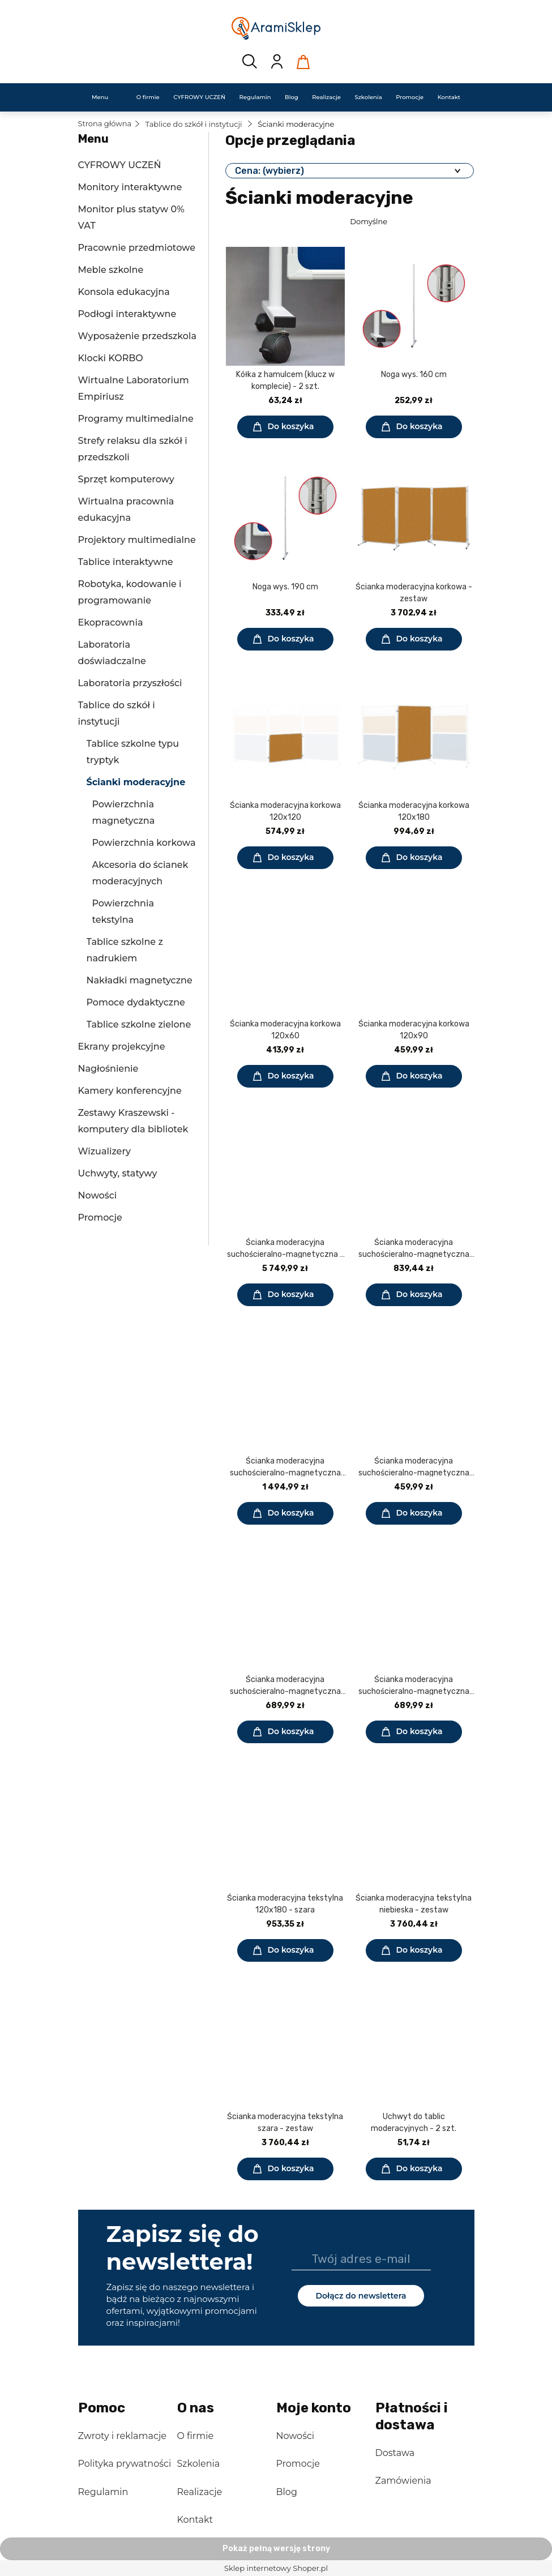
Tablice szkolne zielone (139, 1024)
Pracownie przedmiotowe (137, 247)
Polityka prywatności (125, 2463)
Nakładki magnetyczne (139, 980)
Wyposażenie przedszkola (137, 336)
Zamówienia (403, 2480)
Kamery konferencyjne (130, 1090)
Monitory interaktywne (130, 187)
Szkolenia (198, 2463)
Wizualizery (104, 1151)
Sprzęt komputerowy (126, 479)
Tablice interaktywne (125, 562)
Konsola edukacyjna (124, 291)
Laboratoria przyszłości (130, 683)
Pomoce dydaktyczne (136, 1002)
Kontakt (195, 2519)
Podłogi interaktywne (127, 314)
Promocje (100, 1217)
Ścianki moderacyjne (136, 782)
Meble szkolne (111, 269)
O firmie (195, 2435)
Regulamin (103, 2492)
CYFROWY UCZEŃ (119, 165)
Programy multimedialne (136, 418)
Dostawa (395, 2452)
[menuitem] (100, 97)
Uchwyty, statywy (117, 1173)
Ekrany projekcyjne (121, 1046)
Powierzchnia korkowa (144, 842)
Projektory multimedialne (137, 539)
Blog (286, 2492)
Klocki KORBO (110, 358)
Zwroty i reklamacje (122, 2435)
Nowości (97, 1195)
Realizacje (199, 2492)
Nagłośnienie (108, 1068)
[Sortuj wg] (410, 221)
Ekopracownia (110, 622)
